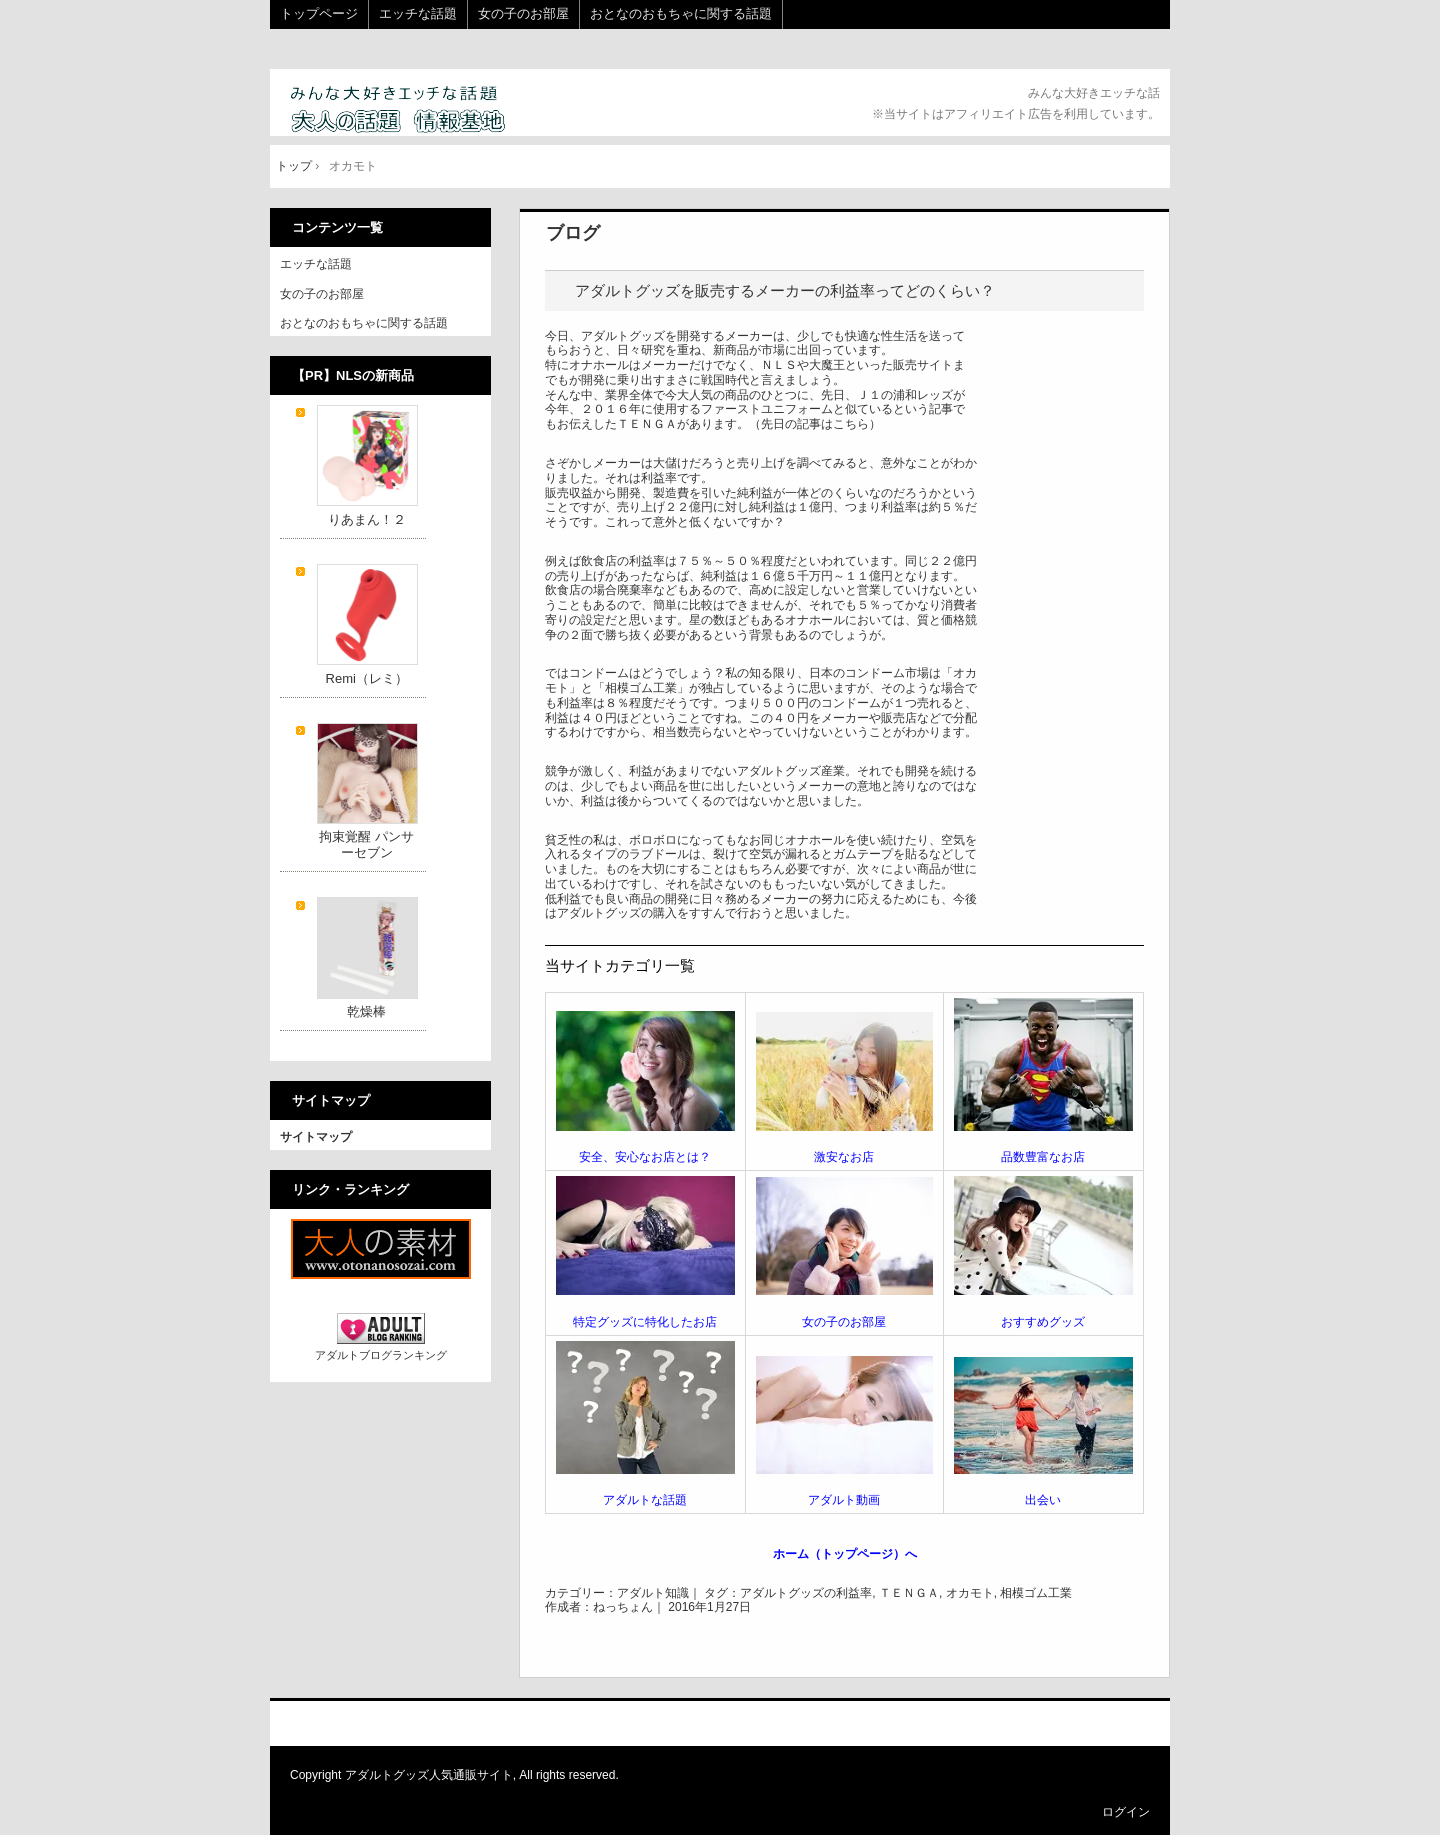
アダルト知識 (653, 1593)
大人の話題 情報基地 (422, 110)
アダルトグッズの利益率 (806, 1593)
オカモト (970, 1593)
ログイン (1126, 1812)
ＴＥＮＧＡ (909, 1593)
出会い (1043, 1500)
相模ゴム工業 (1036, 1593)
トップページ (319, 13)
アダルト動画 (844, 1500)
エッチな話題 (418, 13)
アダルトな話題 (645, 1500)
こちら (851, 424)
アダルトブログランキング (381, 1355)
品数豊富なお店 (1043, 1157)
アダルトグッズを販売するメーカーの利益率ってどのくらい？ (785, 290)
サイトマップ (316, 1137)
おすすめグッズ (1043, 1322)
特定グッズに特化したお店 (645, 1322)
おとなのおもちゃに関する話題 (681, 13)
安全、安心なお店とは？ (645, 1157)
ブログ (573, 233)
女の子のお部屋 (523, 13)
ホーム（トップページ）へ (845, 1554)
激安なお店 (844, 1157)
